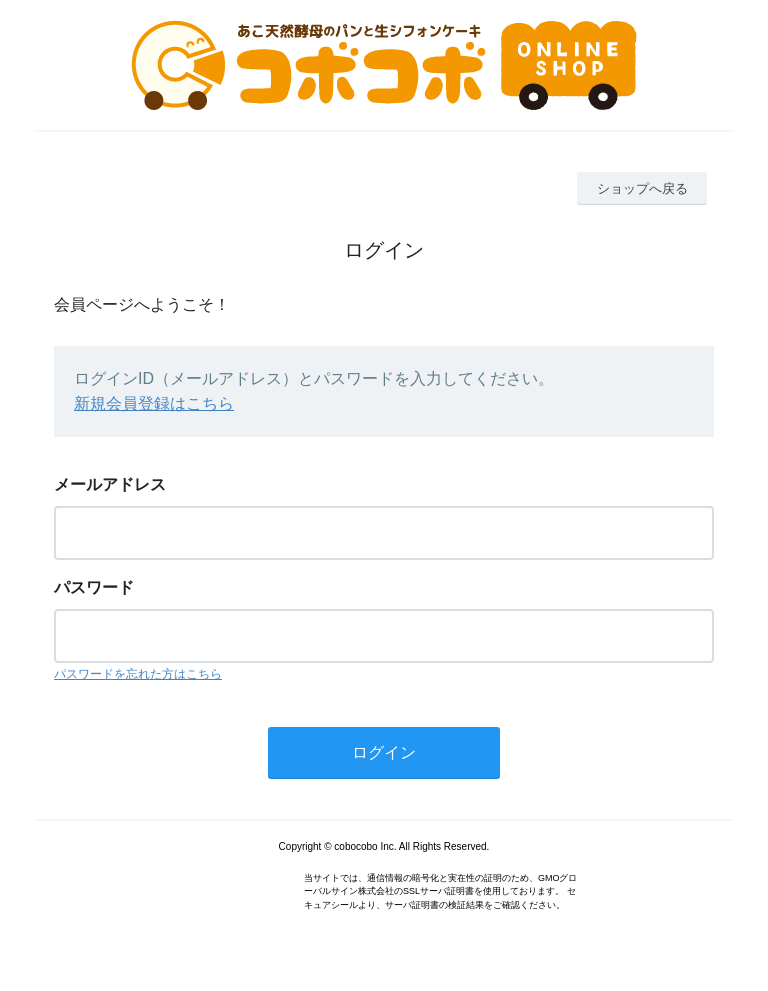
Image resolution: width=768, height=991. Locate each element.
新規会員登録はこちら (154, 403)
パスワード (94, 587)
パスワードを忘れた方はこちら (138, 674)
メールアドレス (110, 484)
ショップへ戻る (642, 188)
